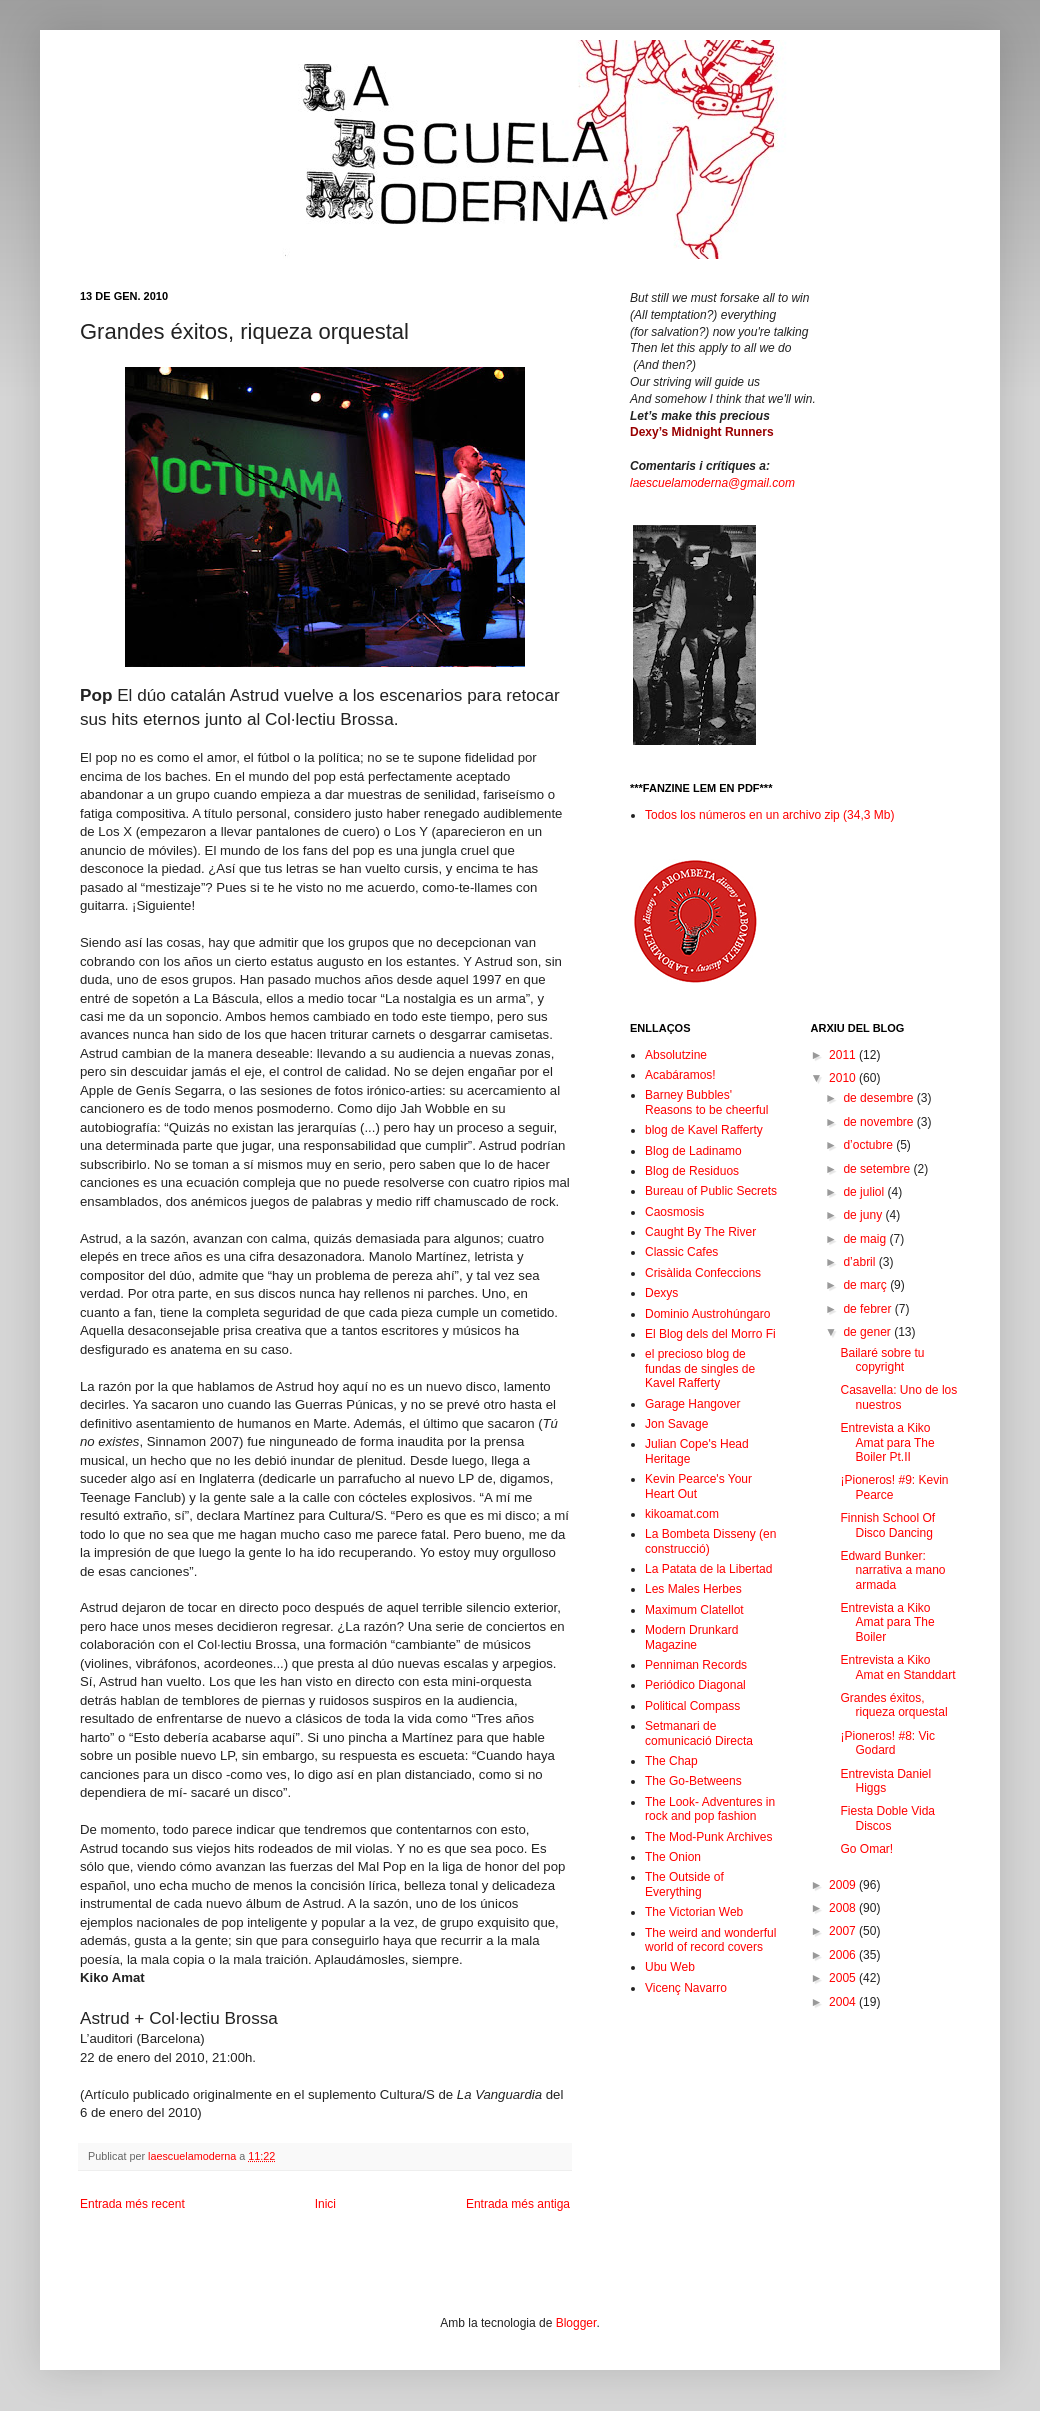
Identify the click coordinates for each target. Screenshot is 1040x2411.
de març (866, 1285)
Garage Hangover (692, 1404)
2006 (844, 1955)
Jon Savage (676, 1424)
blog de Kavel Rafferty (704, 1130)
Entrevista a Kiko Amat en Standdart (897, 1667)
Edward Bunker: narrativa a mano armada (892, 1570)
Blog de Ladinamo (693, 1151)
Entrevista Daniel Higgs (885, 1781)
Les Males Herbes (693, 1589)
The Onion (673, 1857)
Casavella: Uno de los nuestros (898, 1397)
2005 (844, 1978)
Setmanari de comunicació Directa (699, 1733)
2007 (844, 1931)
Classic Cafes (681, 1252)
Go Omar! (866, 1849)
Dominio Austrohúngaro (707, 1314)
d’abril (860, 1262)
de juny (864, 1215)
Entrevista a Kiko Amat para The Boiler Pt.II (887, 1442)
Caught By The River (700, 1232)
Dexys (661, 1293)
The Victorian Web (694, 1912)
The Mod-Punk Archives (708, 1837)
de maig (866, 1239)
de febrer (868, 1309)
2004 (844, 2002)
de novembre (879, 1122)
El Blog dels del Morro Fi (710, 1334)
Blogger (576, 2323)
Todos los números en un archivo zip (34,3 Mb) (769, 815)
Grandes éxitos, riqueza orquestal (893, 1705)
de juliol (865, 1192)
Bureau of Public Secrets (711, 1191)
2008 (844, 1908)
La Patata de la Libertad (708, 1569)
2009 (844, 1885)
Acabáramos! (680, 1075)
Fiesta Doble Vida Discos (887, 1818)
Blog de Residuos (692, 1171)
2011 (844, 1055)
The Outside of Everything (684, 1884)
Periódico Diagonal (695, 1685)
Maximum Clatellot (694, 1610)
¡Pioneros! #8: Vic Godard (887, 1743)
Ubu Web (670, 1967)
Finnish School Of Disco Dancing (887, 1525)
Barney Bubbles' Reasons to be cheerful (706, 1102)
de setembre (878, 1169)
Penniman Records (696, 1665)
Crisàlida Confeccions (703, 1273)
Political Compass (692, 1706)
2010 (844, 1078)
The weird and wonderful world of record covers (710, 1940)
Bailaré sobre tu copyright (882, 1360)
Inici (325, 2204)
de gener (868, 1332)
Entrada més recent (132, 2204)
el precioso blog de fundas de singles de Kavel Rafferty (700, 1368)
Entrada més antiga (518, 2204)
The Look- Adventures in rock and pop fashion (710, 1809)
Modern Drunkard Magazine (691, 1637)
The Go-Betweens (693, 1781)
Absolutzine (676, 1055)
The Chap (671, 1761)
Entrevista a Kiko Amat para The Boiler (887, 1622)
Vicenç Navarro (686, 1988)
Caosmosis (674, 1212)
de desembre (879, 1098)
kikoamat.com (682, 1514)
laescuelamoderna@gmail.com (712, 483)
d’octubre (869, 1145)
